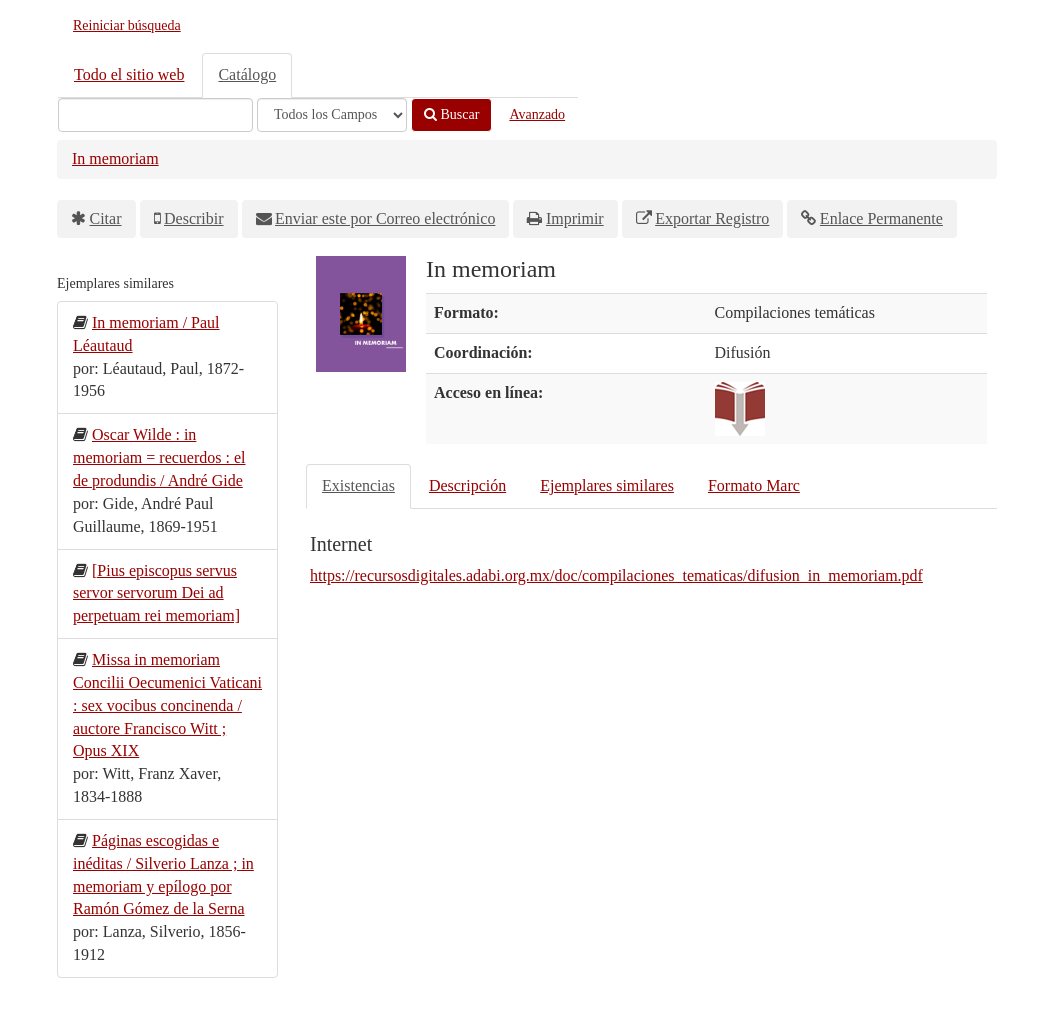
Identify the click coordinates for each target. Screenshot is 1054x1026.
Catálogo (247, 74)
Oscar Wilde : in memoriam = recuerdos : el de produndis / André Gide (159, 457)
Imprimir (575, 218)
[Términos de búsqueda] (155, 115)
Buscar (451, 114)
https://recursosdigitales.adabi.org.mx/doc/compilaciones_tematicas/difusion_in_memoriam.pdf (616, 575)
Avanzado (537, 114)
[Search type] (332, 115)
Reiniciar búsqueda (127, 25)
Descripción (467, 485)
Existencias (358, 485)
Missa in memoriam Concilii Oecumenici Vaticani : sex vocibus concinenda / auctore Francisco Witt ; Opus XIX (167, 705)
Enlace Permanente (881, 218)
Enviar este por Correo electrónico (385, 218)
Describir (194, 218)
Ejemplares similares (607, 485)
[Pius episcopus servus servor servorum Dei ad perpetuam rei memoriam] (156, 593)
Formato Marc (754, 485)
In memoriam (115, 158)
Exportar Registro (712, 218)
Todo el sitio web (129, 74)
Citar (106, 218)
